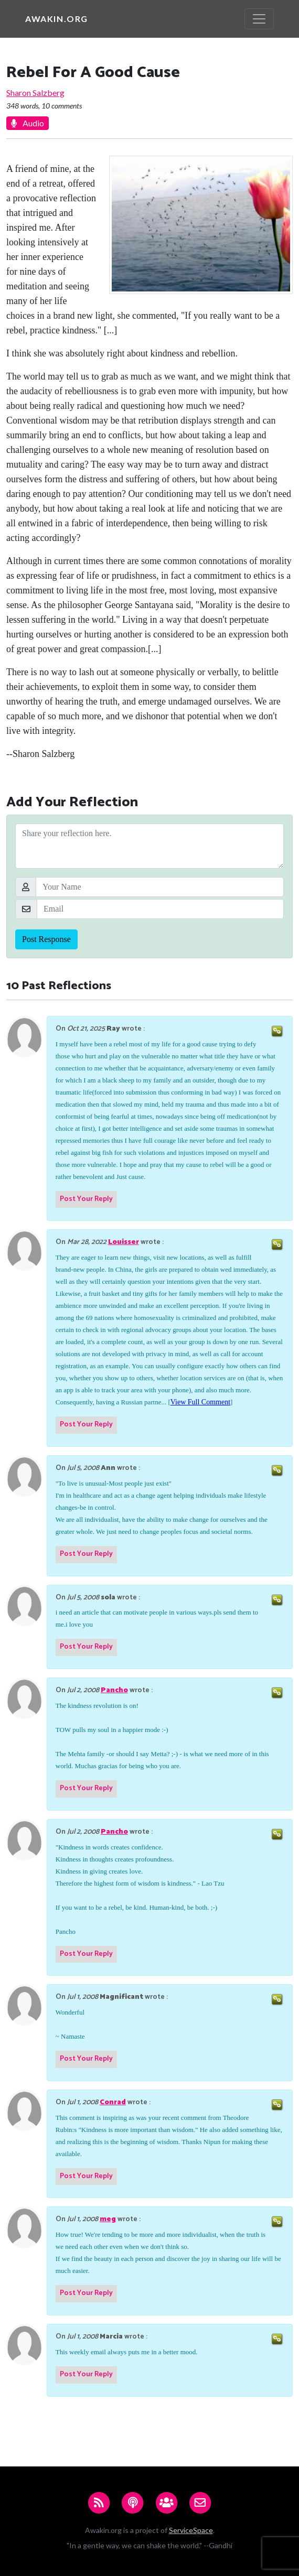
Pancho (114, 1690)
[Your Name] (160, 887)
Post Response (46, 939)
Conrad (113, 2102)
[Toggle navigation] (259, 18)
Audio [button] (27, 123)
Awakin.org (56, 19)
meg (108, 2219)
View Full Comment (200, 1402)
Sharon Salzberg (35, 93)
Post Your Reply (86, 1199)
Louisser (123, 1242)
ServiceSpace (191, 2530)
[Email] (160, 909)
